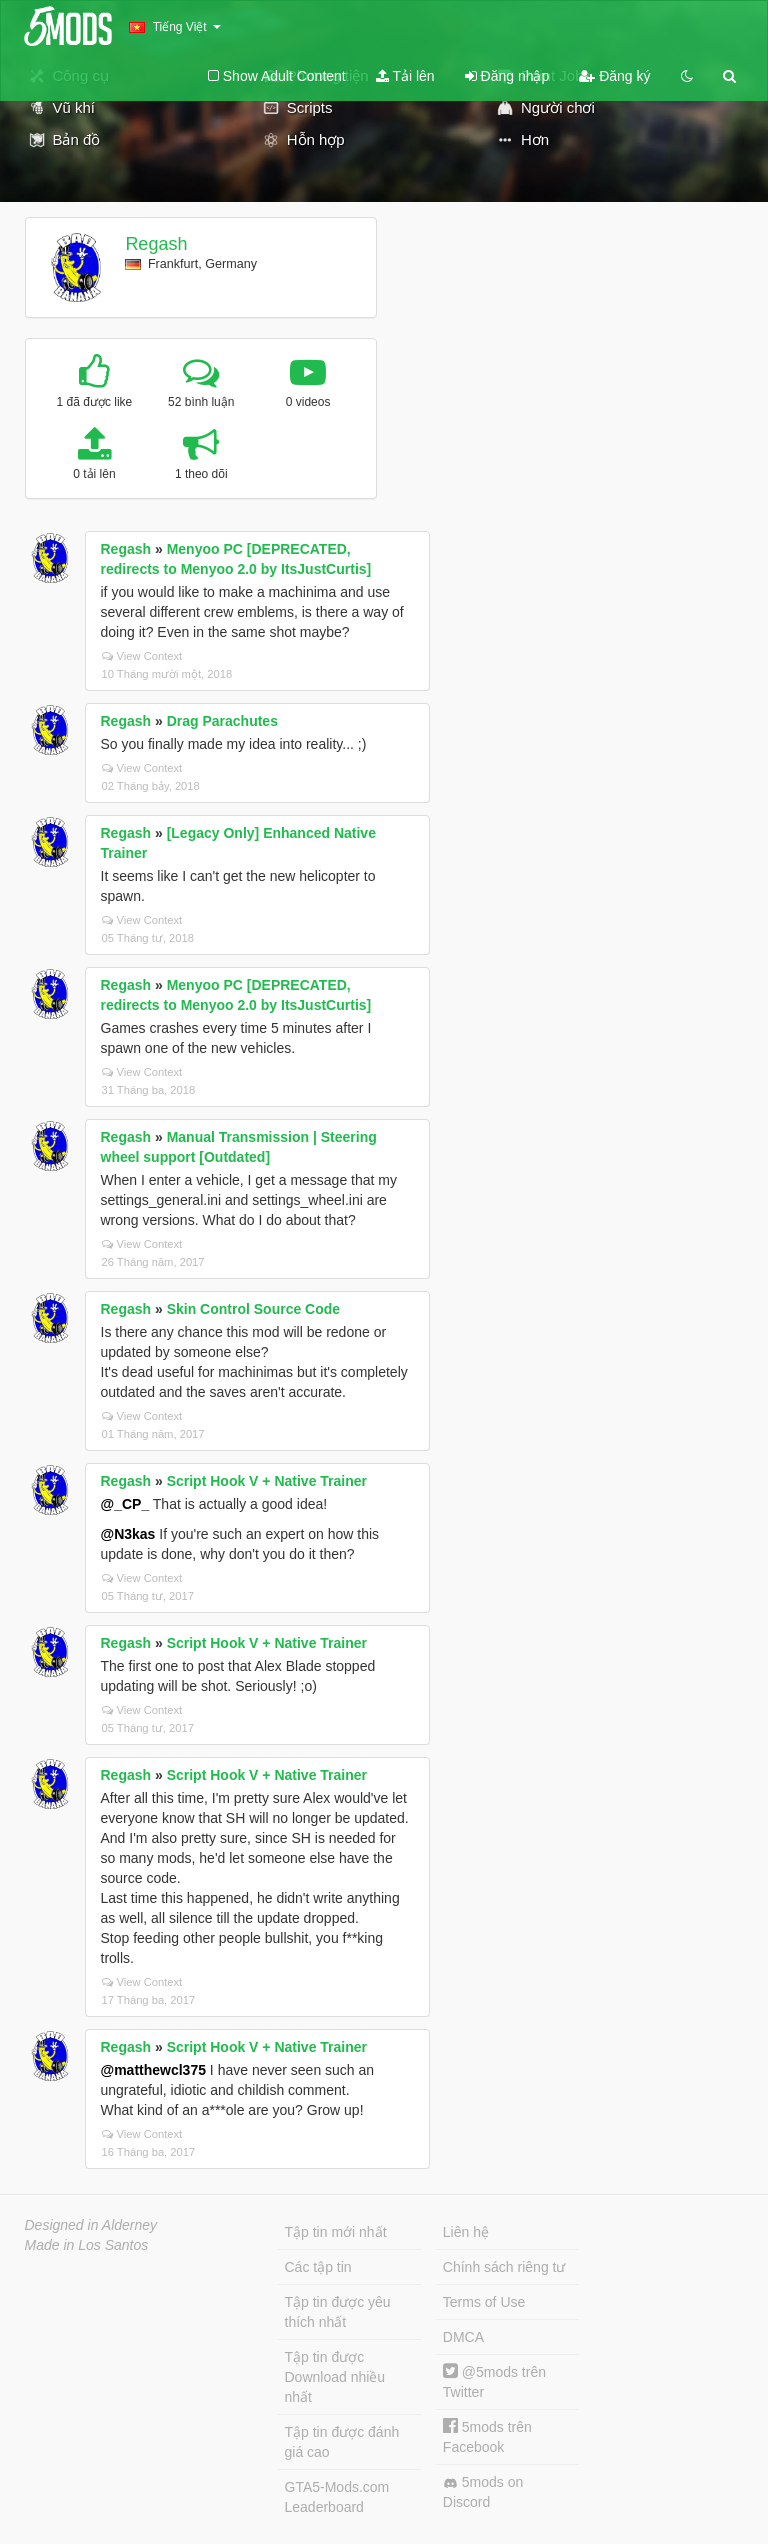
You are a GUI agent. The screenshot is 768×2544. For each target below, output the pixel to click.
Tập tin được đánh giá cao (342, 2442)
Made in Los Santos (87, 2245)
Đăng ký (614, 76)
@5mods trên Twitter (494, 2381)
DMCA (463, 2337)
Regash (156, 244)
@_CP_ (125, 1504)
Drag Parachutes (222, 721)
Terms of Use (484, 2302)
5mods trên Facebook (487, 2436)
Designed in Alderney (91, 2225)
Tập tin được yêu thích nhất (338, 2312)
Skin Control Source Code (253, 1309)
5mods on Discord (483, 2492)
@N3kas (128, 1534)
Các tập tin (318, 2267)
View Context (142, 656)
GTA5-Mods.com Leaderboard (337, 2497)
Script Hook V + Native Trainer (267, 1481)
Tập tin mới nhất (336, 2232)
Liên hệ (466, 2232)
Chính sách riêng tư (504, 2267)
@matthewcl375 (153, 2070)
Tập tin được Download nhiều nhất (335, 2377)
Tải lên (405, 76)
